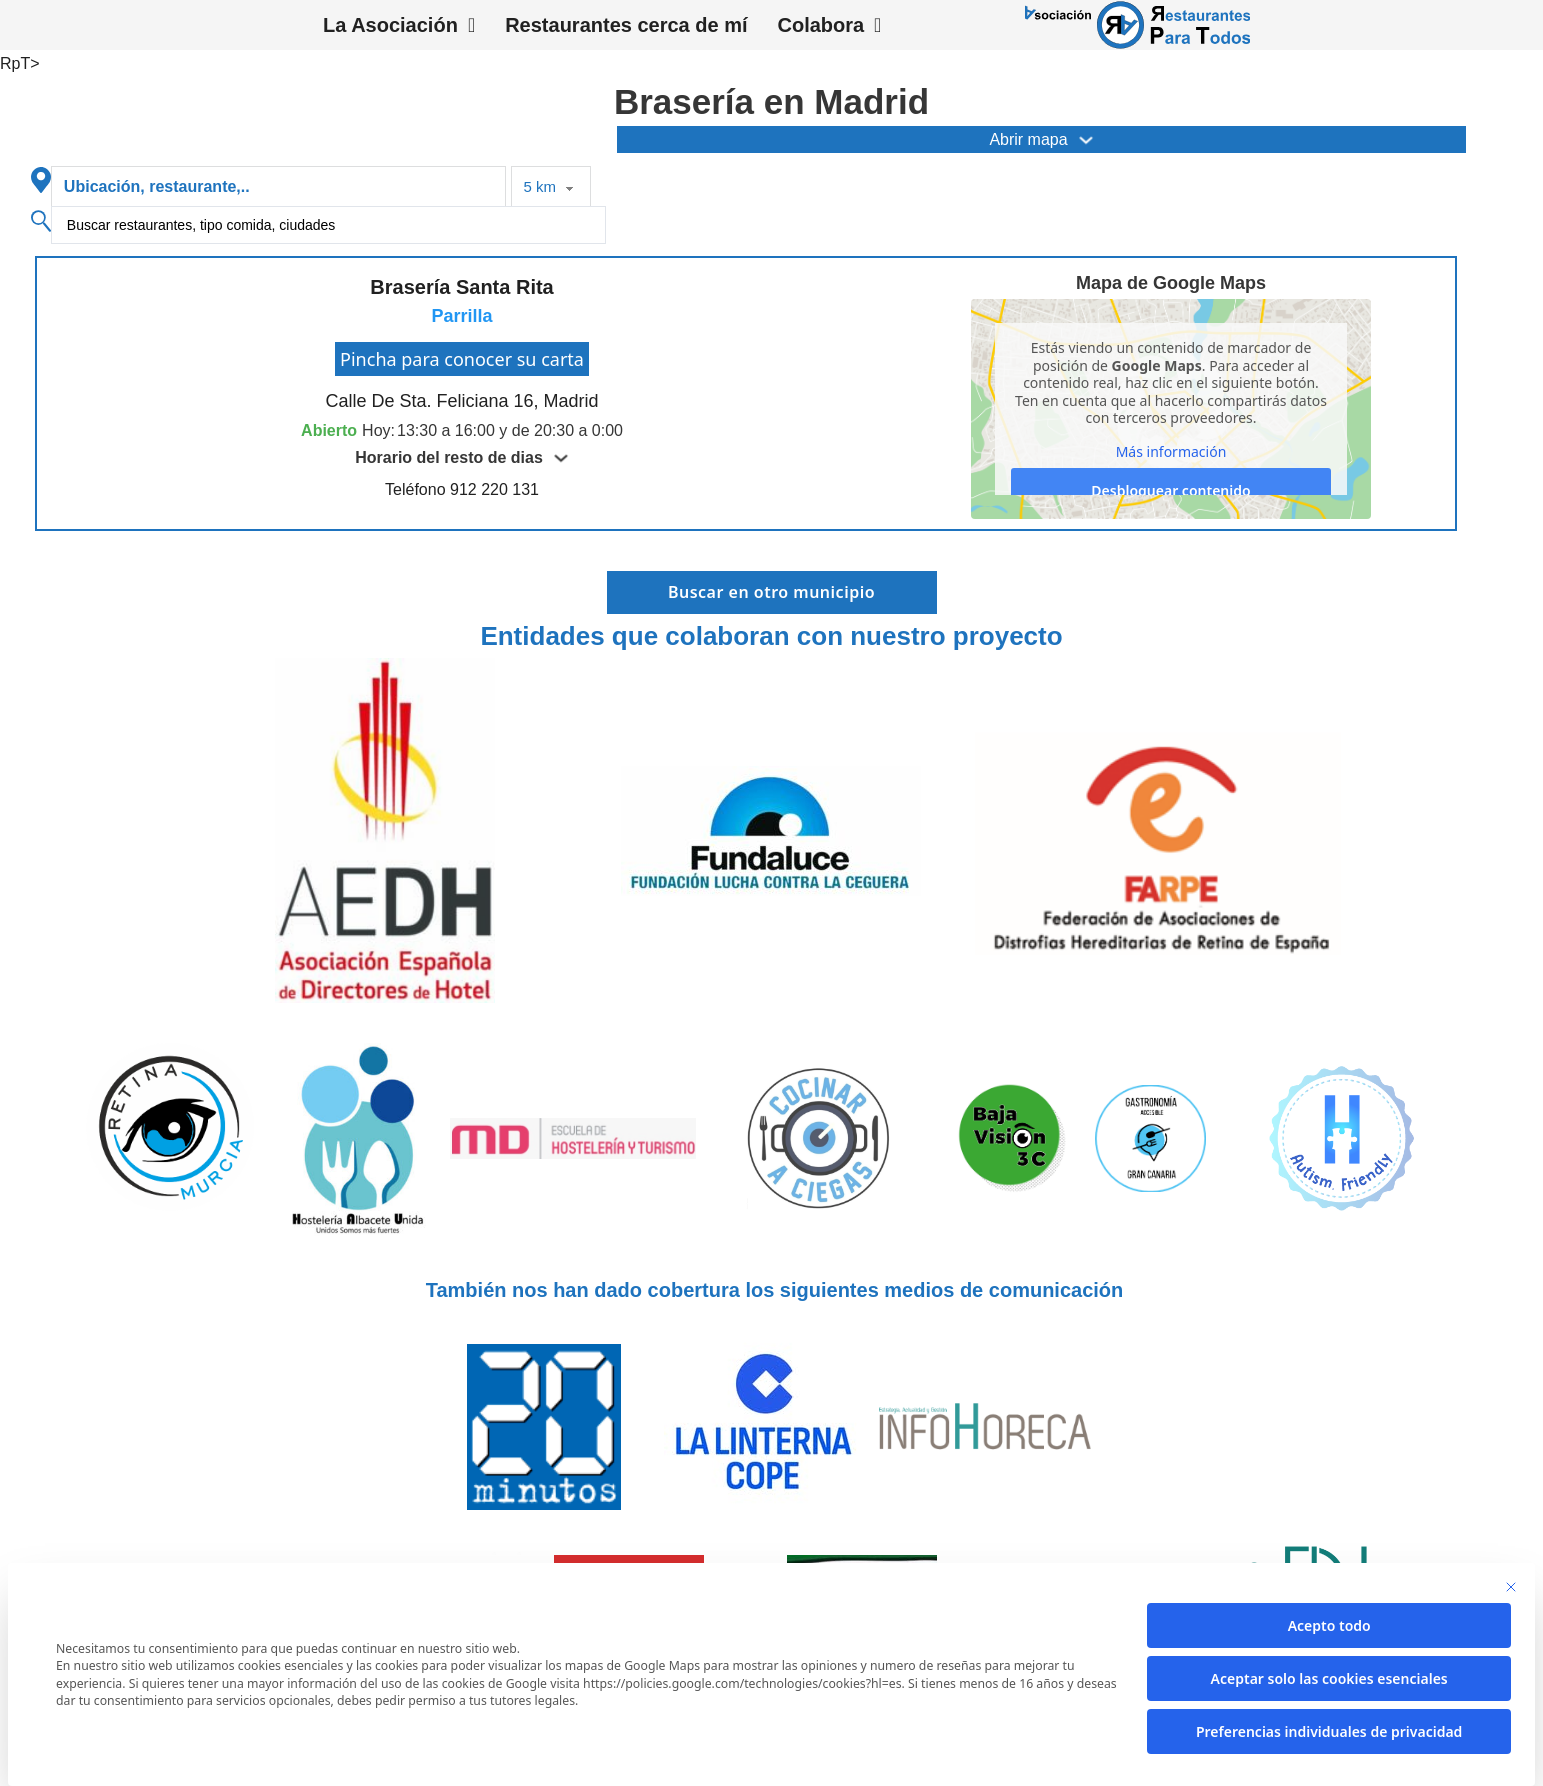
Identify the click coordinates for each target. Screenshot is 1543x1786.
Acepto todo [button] (1329, 1625)
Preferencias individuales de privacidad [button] (1329, 1731)
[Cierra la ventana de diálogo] (1511, 1587)
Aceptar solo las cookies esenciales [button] (1329, 1678)
